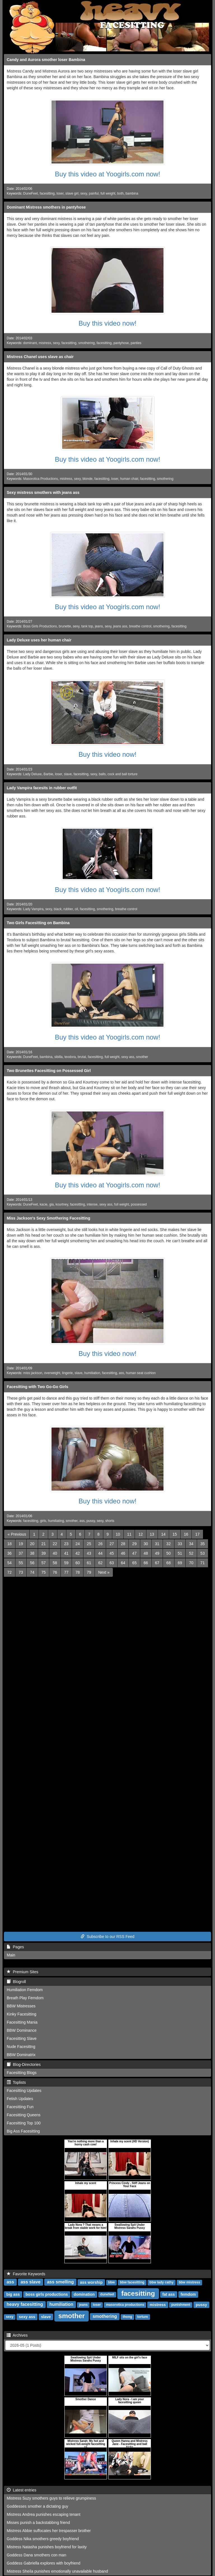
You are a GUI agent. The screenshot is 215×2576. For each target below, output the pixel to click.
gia (51, 1204)
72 (9, 1572)
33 (180, 1544)
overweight (52, 1373)
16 (186, 1534)
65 (134, 1563)
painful (94, 193)
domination (84, 2294)
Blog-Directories (24, 2064)
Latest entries (21, 2490)
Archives (17, 2335)
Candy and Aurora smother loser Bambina (46, 59)
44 (100, 1553)
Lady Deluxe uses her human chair (39, 640)
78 (77, 1572)
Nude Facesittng (21, 2046)
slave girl (72, 193)
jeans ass (120, 626)
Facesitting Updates (24, 2090)
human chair (129, 479)
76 (55, 1572)
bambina (131, 193)
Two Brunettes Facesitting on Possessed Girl (49, 1070)
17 (197, 1534)
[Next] (104, 1572)
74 (32, 1572)
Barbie (48, 774)
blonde (88, 479)
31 (157, 1544)
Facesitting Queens (24, 2115)
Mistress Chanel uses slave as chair (40, 356)
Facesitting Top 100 (24, 2123)
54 (9, 1563)
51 (180, 1553)
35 (202, 1544)
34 (191, 1544)
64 (123, 1563)
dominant (30, 343)
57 (43, 1563)
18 (9, 1544)
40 (55, 1553)
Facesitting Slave (22, 2038)
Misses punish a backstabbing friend (38, 2522)
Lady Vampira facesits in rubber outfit (42, 788)
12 (140, 1534)
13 (152, 1534)
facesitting (47, 193)
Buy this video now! (108, 323)
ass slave (30, 2282)
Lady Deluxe (32, 774)
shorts (109, 1521)
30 (146, 1544)
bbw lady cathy (161, 2283)
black (58, 909)
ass (121, 1373)
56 (32, 1563)
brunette (65, 626)
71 (202, 1563)
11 (129, 1534)
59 (66, 1563)
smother (142, 1057)
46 (123, 1553)
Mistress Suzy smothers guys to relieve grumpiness (51, 2498)
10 (118, 1534)
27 (111, 1544)
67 (157, 1563)
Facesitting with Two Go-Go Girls (37, 1386)
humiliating (56, 1521)
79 (89, 1572)
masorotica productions (125, 2305)
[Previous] (17, 1534)
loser (60, 193)
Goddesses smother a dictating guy (37, 2506)
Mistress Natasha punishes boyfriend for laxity (47, 2547)
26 (100, 1544)
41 (66, 1553)
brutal (82, 1057)
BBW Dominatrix (21, 2054)
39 (43, 1553)
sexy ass (127, 1057)
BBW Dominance (22, 2030)
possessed (139, 1204)
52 (191, 1553)
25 (89, 1544)
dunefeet (107, 2295)
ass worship (91, 2282)
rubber (68, 909)
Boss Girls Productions (40, 626)
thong (127, 2317)
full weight (108, 193)
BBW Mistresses (21, 2006)
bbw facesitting (132, 2283)
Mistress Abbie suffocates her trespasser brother (49, 2530)
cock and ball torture (122, 774)
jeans (99, 626)
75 (43, 1572)
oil (76, 909)
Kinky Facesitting (21, 2014)
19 (21, 1544)
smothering (86, 343)
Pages (15, 1947)
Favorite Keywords (26, 2274)
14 (163, 1534)
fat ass (168, 2294)
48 (146, 1553)
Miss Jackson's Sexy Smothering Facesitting (48, 1218)
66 (146, 1563)
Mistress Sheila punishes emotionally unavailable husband (57, 2571)
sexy (83, 193)
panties (136, 343)
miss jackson (32, 1373)
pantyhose (121, 343)
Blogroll (16, 1981)
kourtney (62, 1204)
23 (66, 1544)
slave (68, 774)
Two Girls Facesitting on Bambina (38, 923)
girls (43, 1521)
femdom (188, 2294)
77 (66, 1572)
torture (142, 2317)
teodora (70, 1057)
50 (168, 1553)
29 (134, 1544)
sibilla (58, 1057)
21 (43, 1544)
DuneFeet (30, 193)
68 (168, 1563)
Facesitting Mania (22, 2022)
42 (77, 1553)
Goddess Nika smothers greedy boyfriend (43, 2539)
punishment (180, 2305)
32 (168, 1544)
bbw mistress (189, 2283)
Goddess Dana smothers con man (36, 2555)
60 (77, 1563)
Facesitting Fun (20, 2107)
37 (21, 1553)
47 (134, 1553)
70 (191, 1563)
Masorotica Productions (40, 479)
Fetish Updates (20, 2098)
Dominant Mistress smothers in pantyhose (46, 207)
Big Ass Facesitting (23, 2131)
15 (174, 1534)
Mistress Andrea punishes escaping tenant (43, 2514)
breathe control (140, 626)
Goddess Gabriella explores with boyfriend (43, 2563)
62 (100, 1563)
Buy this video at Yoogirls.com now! (107, 174)
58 (55, 1563)
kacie (44, 1204)
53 (202, 1553)
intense (92, 1204)
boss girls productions (46, 2294)
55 (21, 1563)
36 (9, 1553)
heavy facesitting (25, 2304)
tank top (87, 626)
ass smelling (60, 2282)
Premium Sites (22, 1972)
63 (111, 1563)
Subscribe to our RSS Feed (107, 1936)
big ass (13, 2294)
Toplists (16, 2082)
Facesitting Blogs (22, 2072)
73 (21, 1572)
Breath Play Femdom (25, 1998)
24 (77, 1544)
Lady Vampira (33, 909)
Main (11, 1955)
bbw (111, 2283)
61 (89, 1563)
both (120, 193)
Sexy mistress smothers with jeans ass (43, 492)
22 (55, 1544)
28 (123, 1544)
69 (180, 1563)
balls (102, 774)
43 (89, 1553)
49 (157, 1553)
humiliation (92, 1373)
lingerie (67, 1373)
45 (111, 1553)
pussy (91, 1521)
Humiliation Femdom (25, 1990)
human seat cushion (141, 1373)
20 (32, 1544)
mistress (45, 343)
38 (32, 1553)
